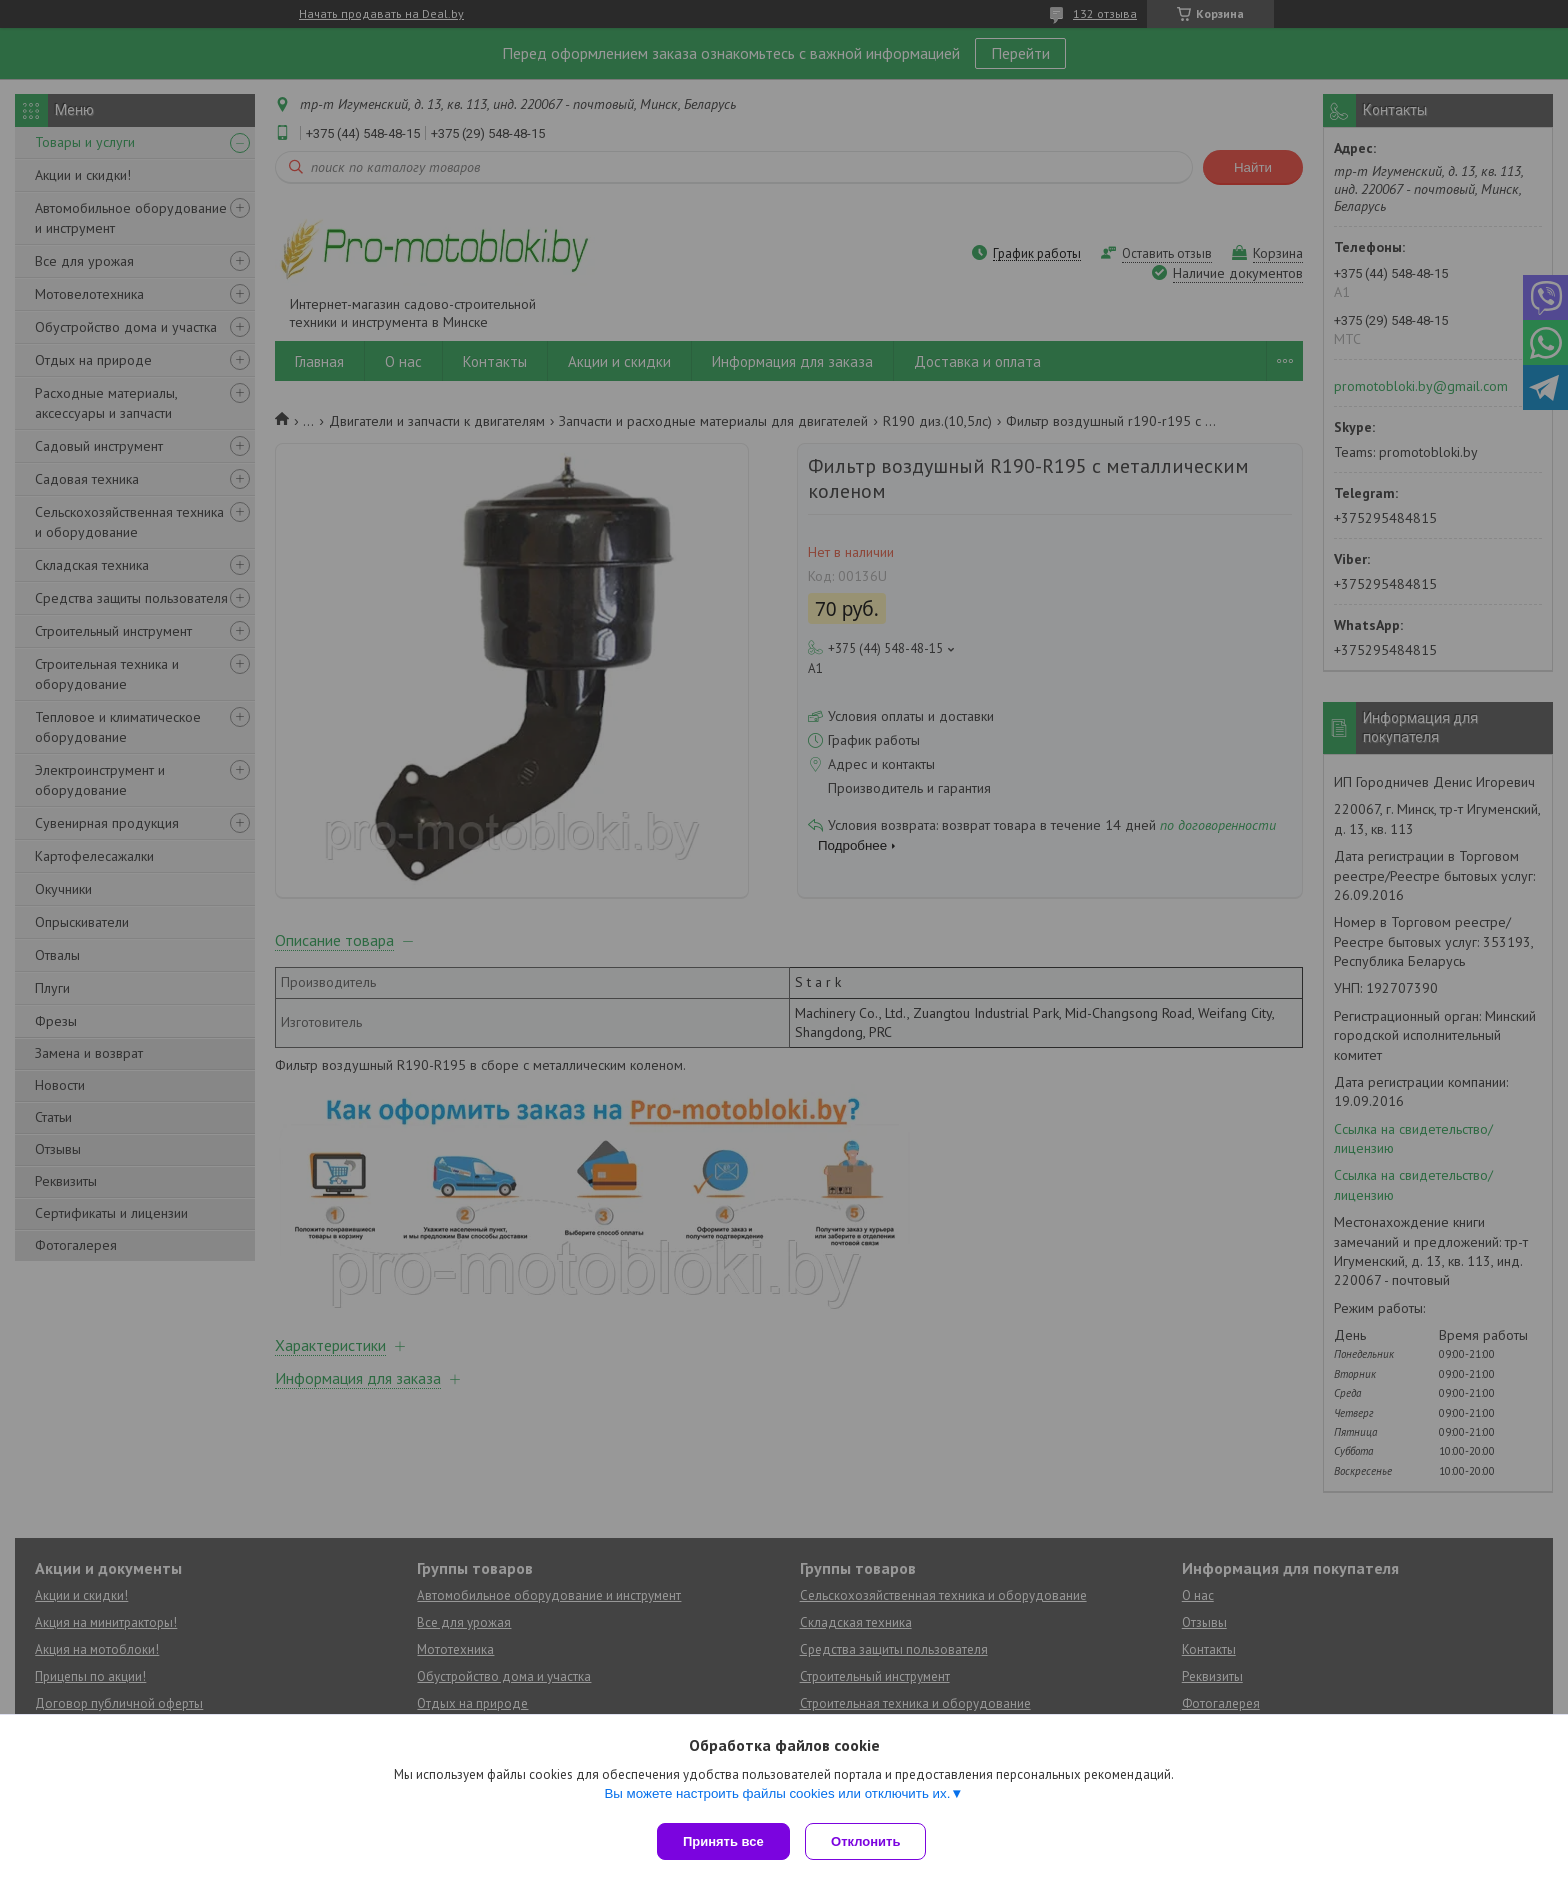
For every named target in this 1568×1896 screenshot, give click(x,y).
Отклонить (870, 1841)
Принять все (723, 1841)
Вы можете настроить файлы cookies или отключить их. (777, 1797)
